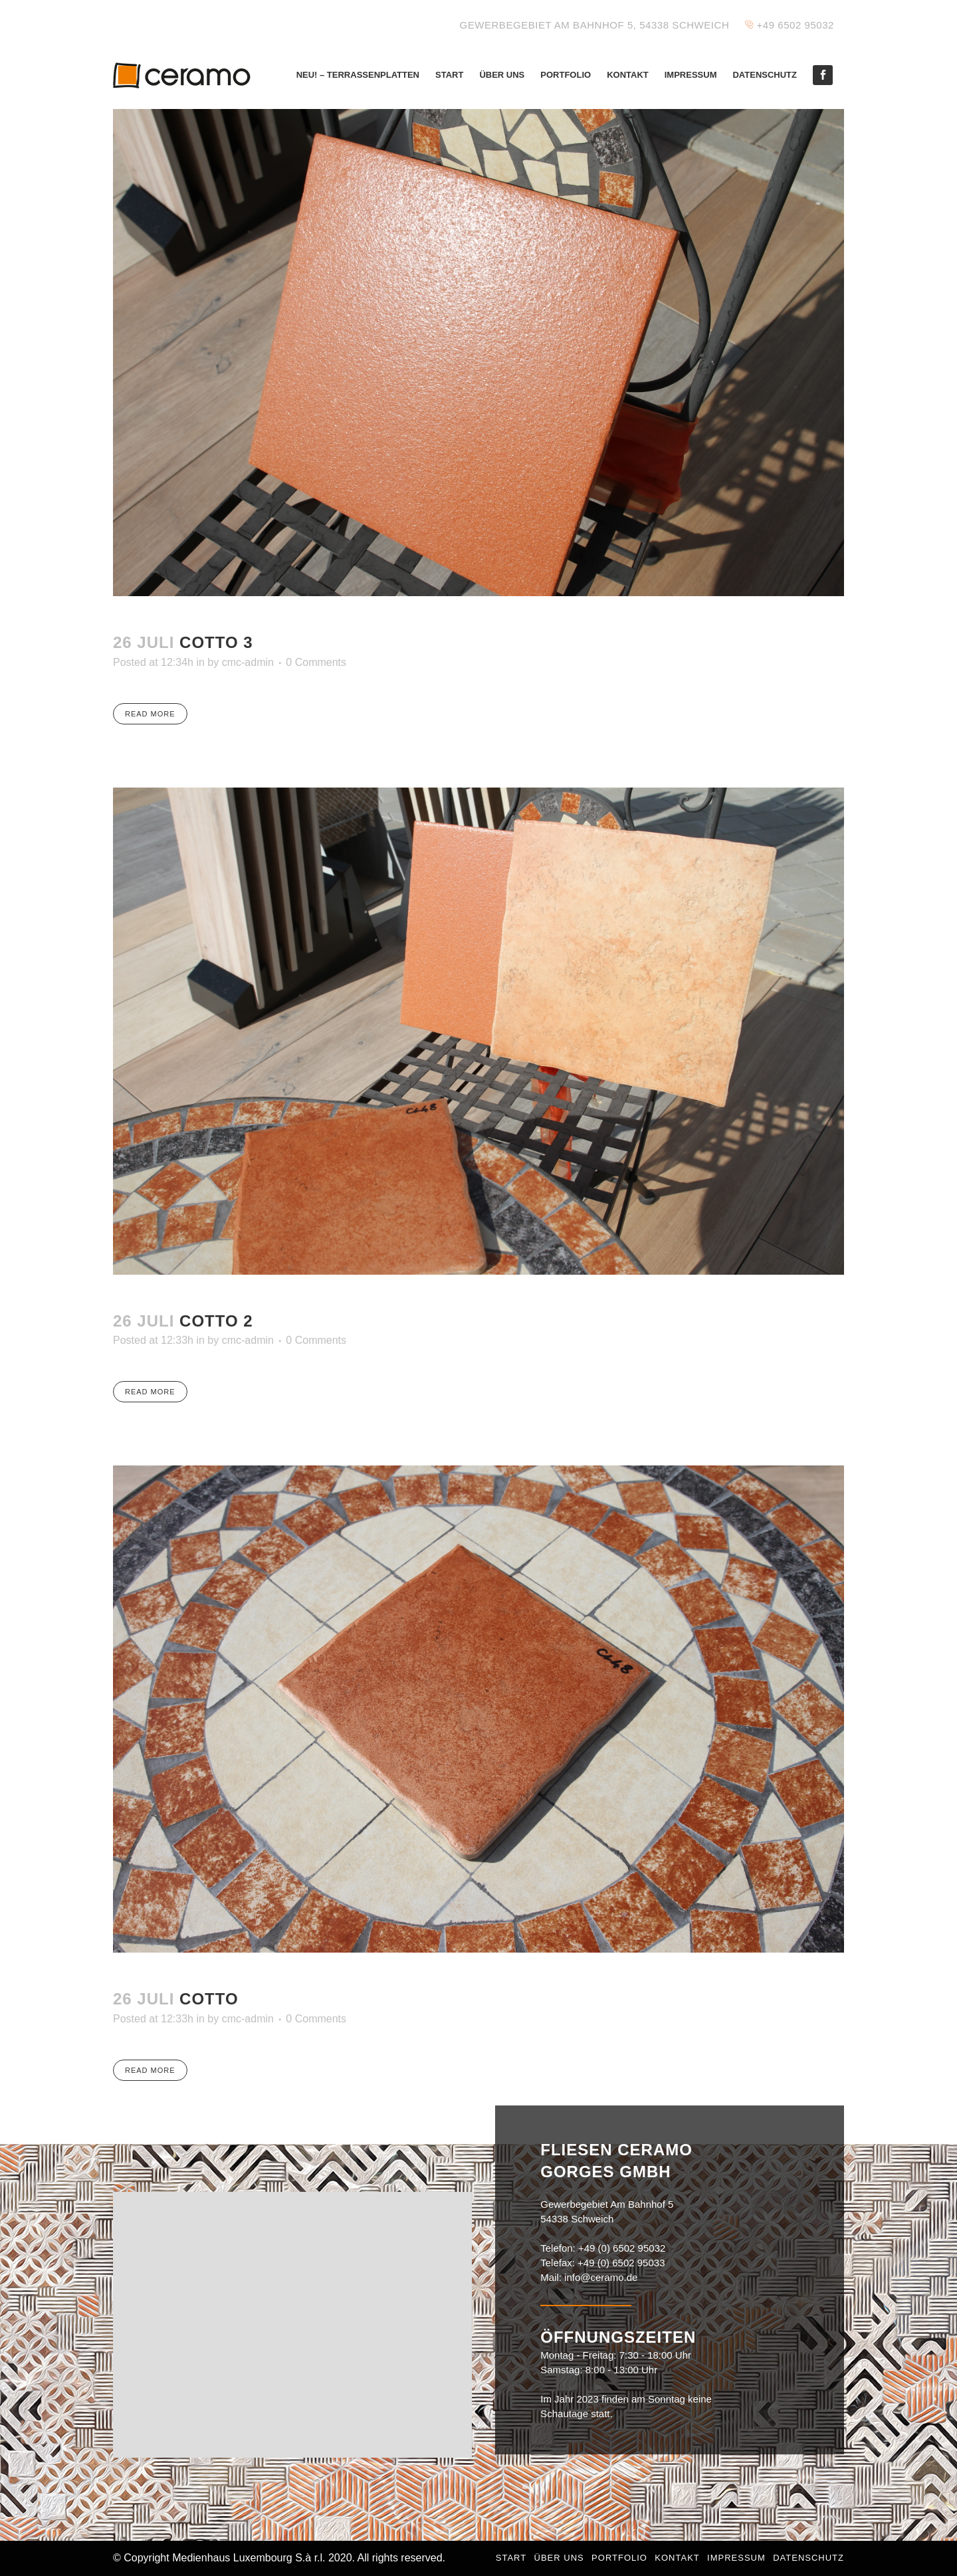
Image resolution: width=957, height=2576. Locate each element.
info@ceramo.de (600, 2277)
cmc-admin (248, 662)
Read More (150, 714)
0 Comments (316, 662)
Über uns (559, 2558)
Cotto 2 (216, 1321)
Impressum (736, 2558)
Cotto (209, 1999)
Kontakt (677, 2558)
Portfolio (619, 2558)
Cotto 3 (216, 642)
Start (511, 2558)
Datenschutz (808, 2558)
